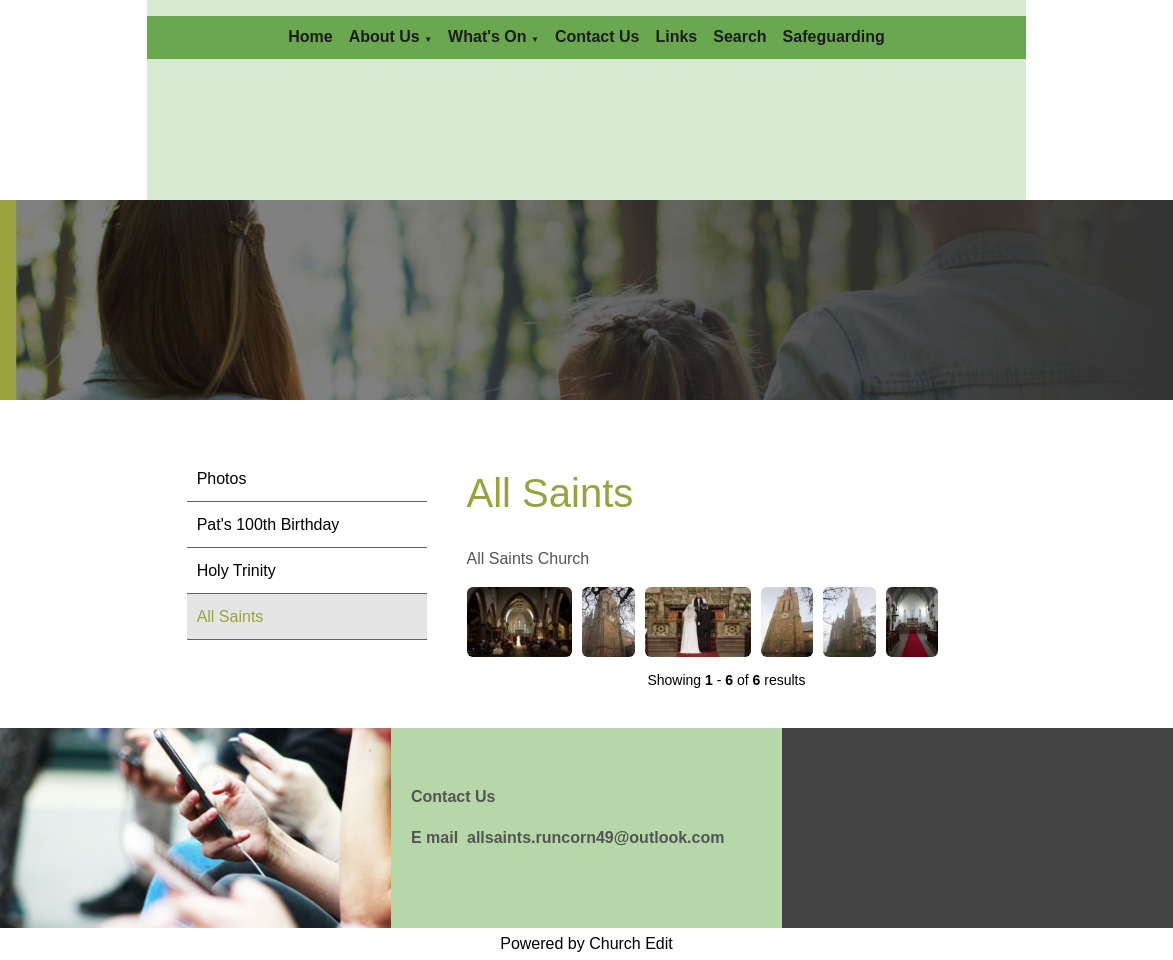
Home (310, 36)
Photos (222, 478)
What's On (487, 36)
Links (676, 36)
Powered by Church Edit (586, 943)
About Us (384, 36)
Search (739, 36)
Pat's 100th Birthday (268, 524)
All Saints (230, 616)
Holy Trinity (236, 570)
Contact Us (597, 36)
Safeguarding (834, 36)
